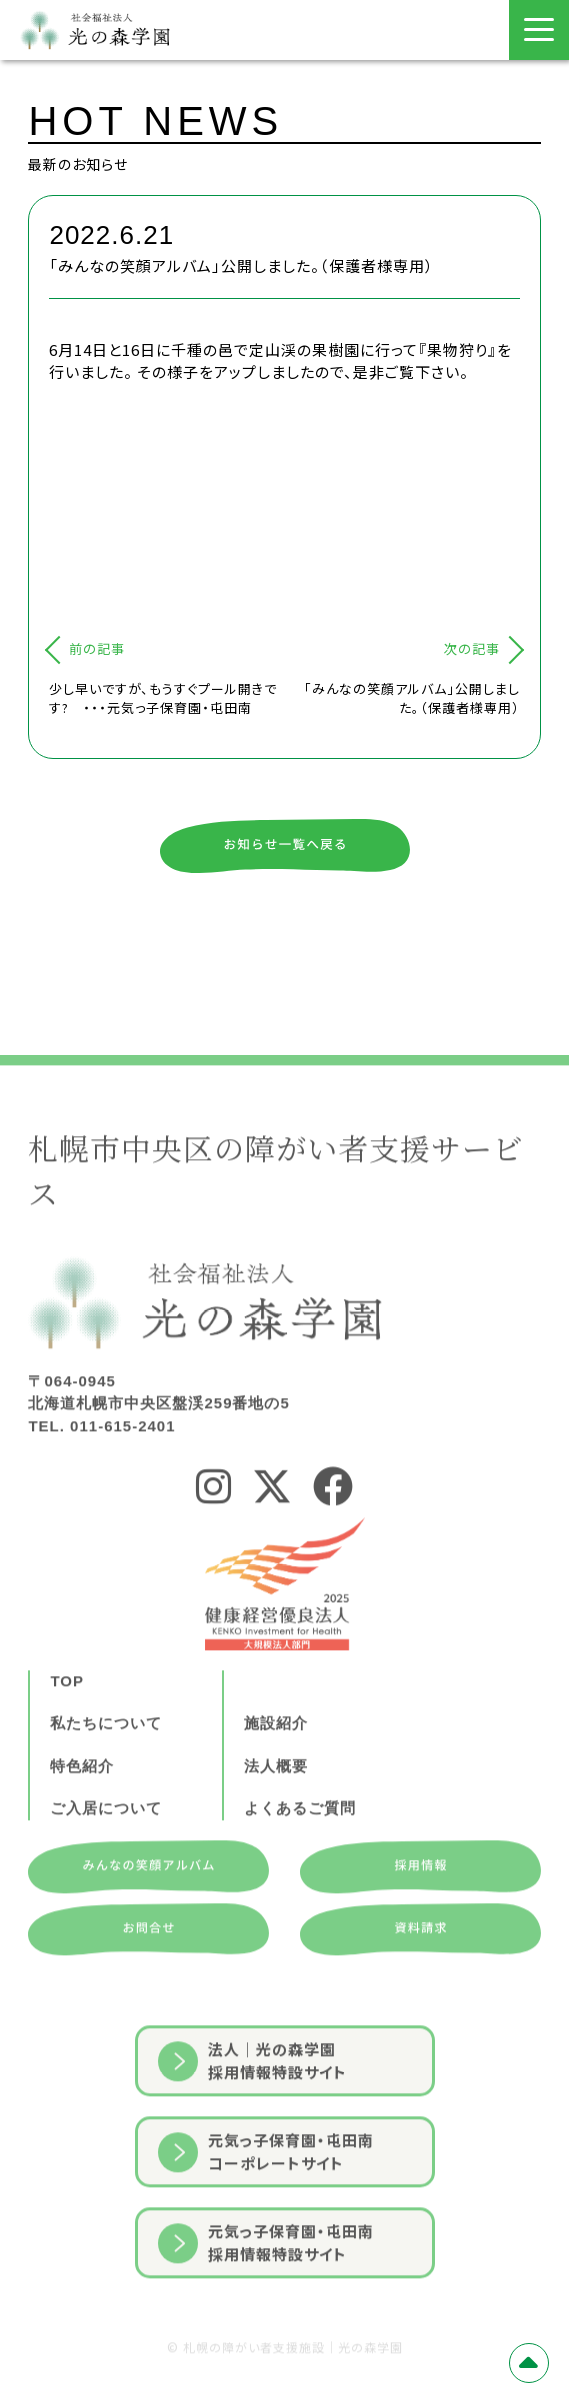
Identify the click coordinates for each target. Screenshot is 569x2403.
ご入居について (106, 1871)
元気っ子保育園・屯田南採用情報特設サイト (266, 2306)
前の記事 (97, 648)
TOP (67, 1743)
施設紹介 (276, 1786)
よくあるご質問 (300, 1871)
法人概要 (276, 1828)
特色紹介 (82, 1828)
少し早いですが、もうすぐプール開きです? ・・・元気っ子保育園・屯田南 (163, 698)
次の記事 (472, 648)
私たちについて (106, 1786)
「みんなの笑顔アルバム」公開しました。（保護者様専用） (412, 698)
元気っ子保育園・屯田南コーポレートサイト (266, 2215)
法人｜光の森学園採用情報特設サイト (252, 2124)
